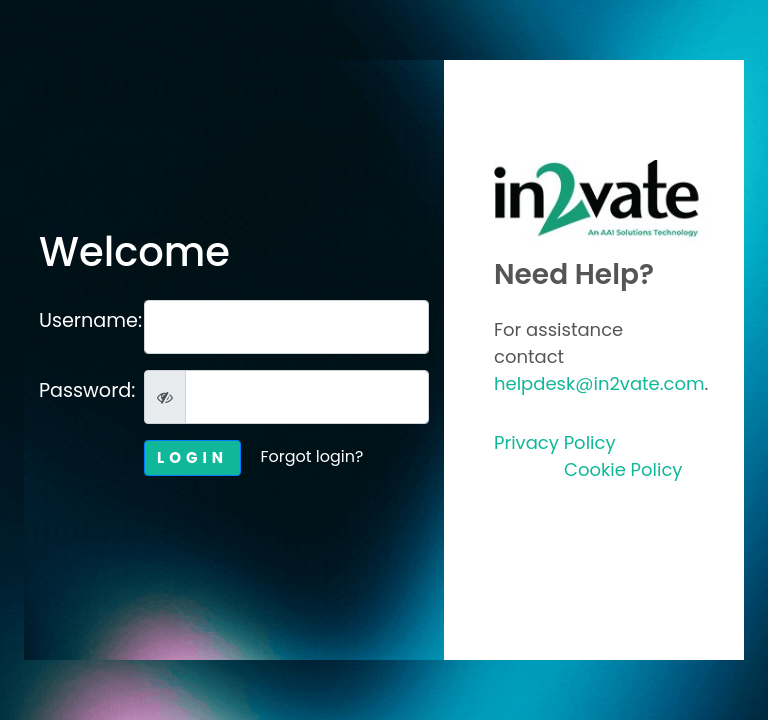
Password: (84, 390)
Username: (84, 320)
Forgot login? (311, 456)
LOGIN (192, 457)
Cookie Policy (623, 469)
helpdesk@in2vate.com (599, 383)
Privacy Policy (555, 442)
